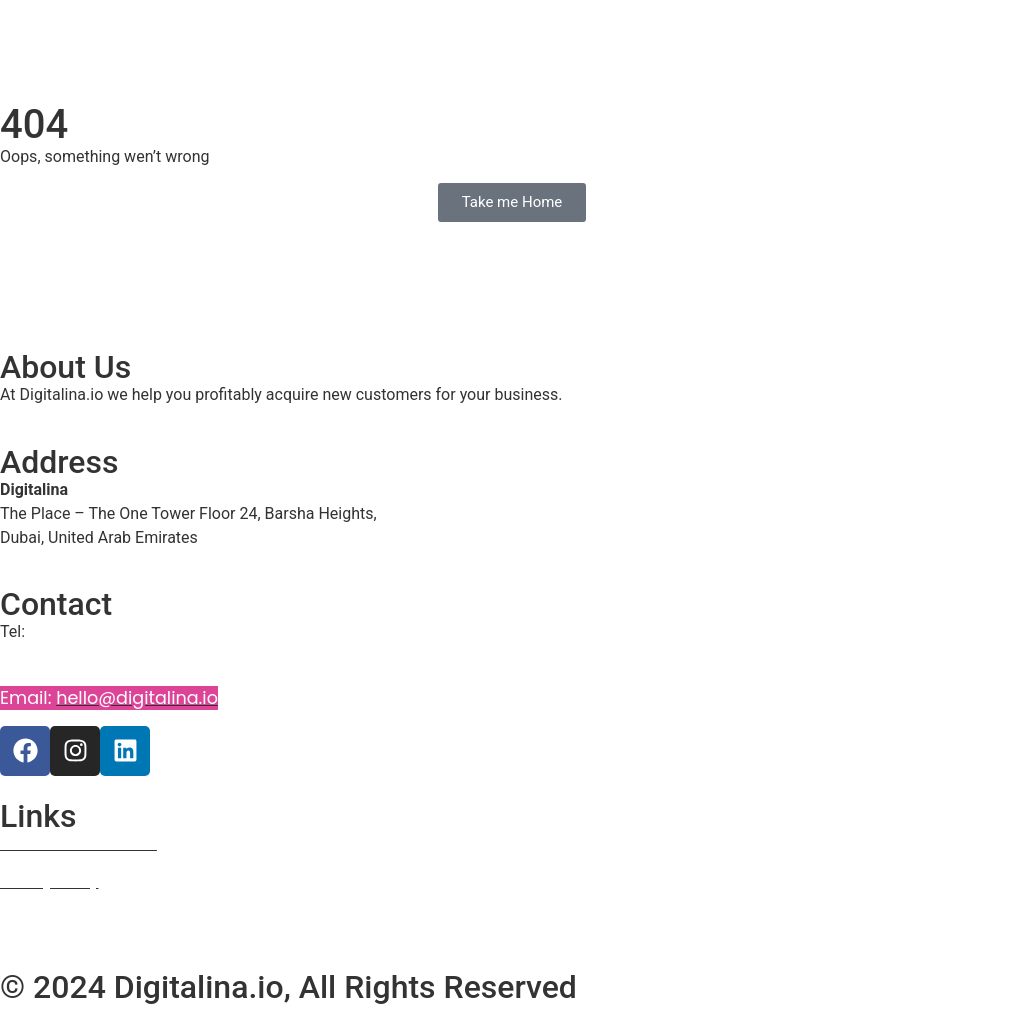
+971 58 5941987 (70, 657)
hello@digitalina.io (137, 698)
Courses (29, 920)
